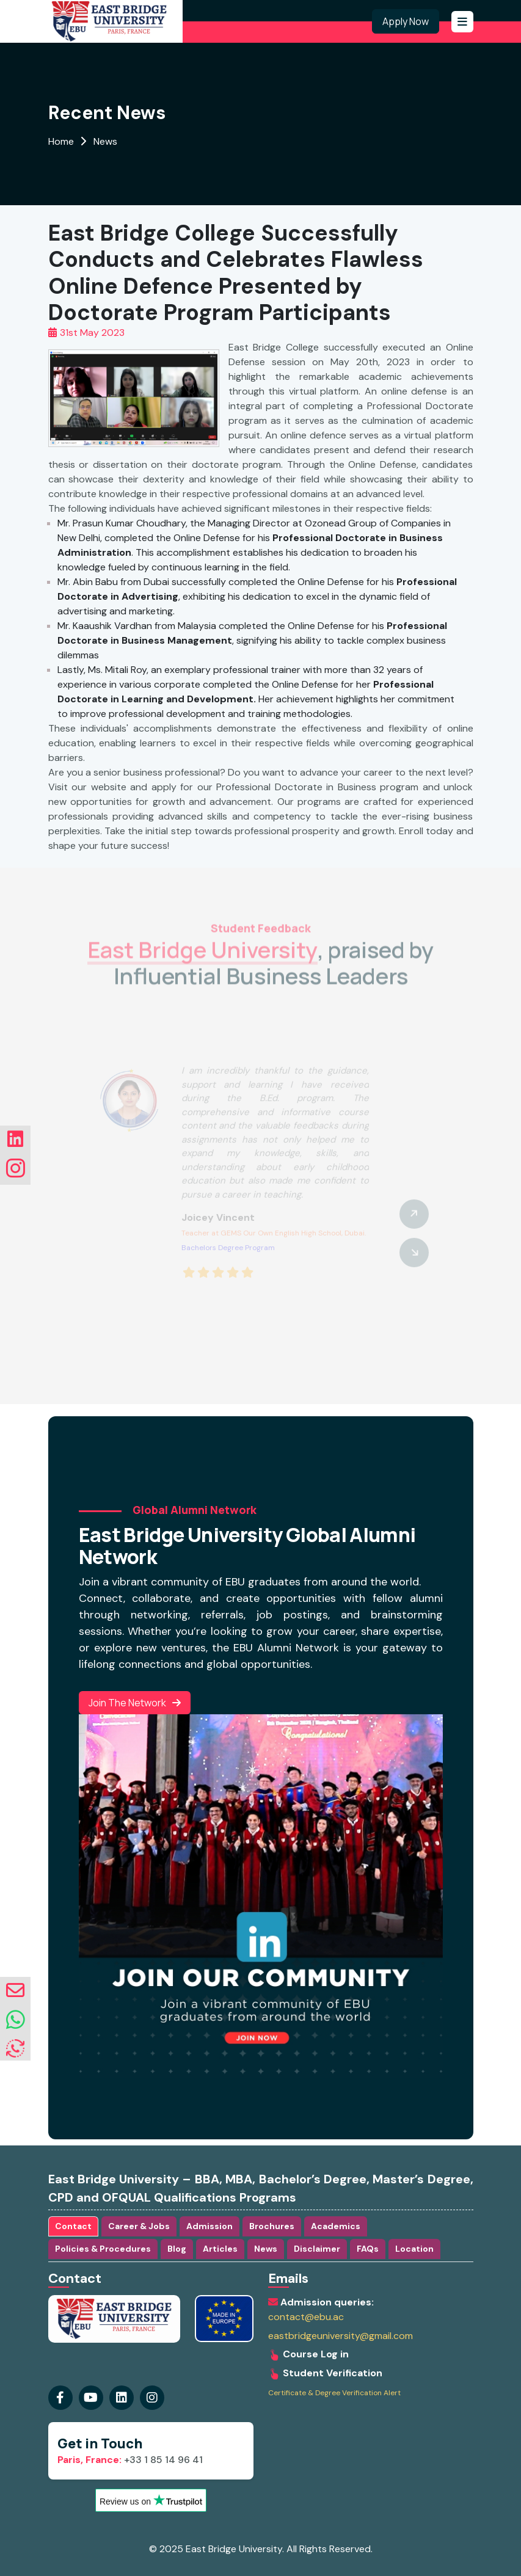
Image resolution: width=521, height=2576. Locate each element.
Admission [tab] (209, 2226)
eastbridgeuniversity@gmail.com (340, 2336)
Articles (220, 2248)
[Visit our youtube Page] (91, 2397)
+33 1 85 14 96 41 (130, 2459)
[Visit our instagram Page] (121, 2397)
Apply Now (405, 21)
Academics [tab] (335, 2226)
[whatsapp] (15, 2020)
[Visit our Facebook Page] (60, 2397)
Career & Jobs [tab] (139, 2226)
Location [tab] (414, 2248)
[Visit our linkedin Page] (152, 2397)
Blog (176, 2248)
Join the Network (135, 1702)
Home (61, 141)
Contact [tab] (73, 2226)
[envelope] (15, 1991)
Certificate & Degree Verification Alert (334, 2393)
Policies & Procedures (103, 2248)
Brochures (271, 2226)
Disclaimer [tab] (317, 2248)
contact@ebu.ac (306, 2317)
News (105, 141)
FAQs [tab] (368, 2248)
